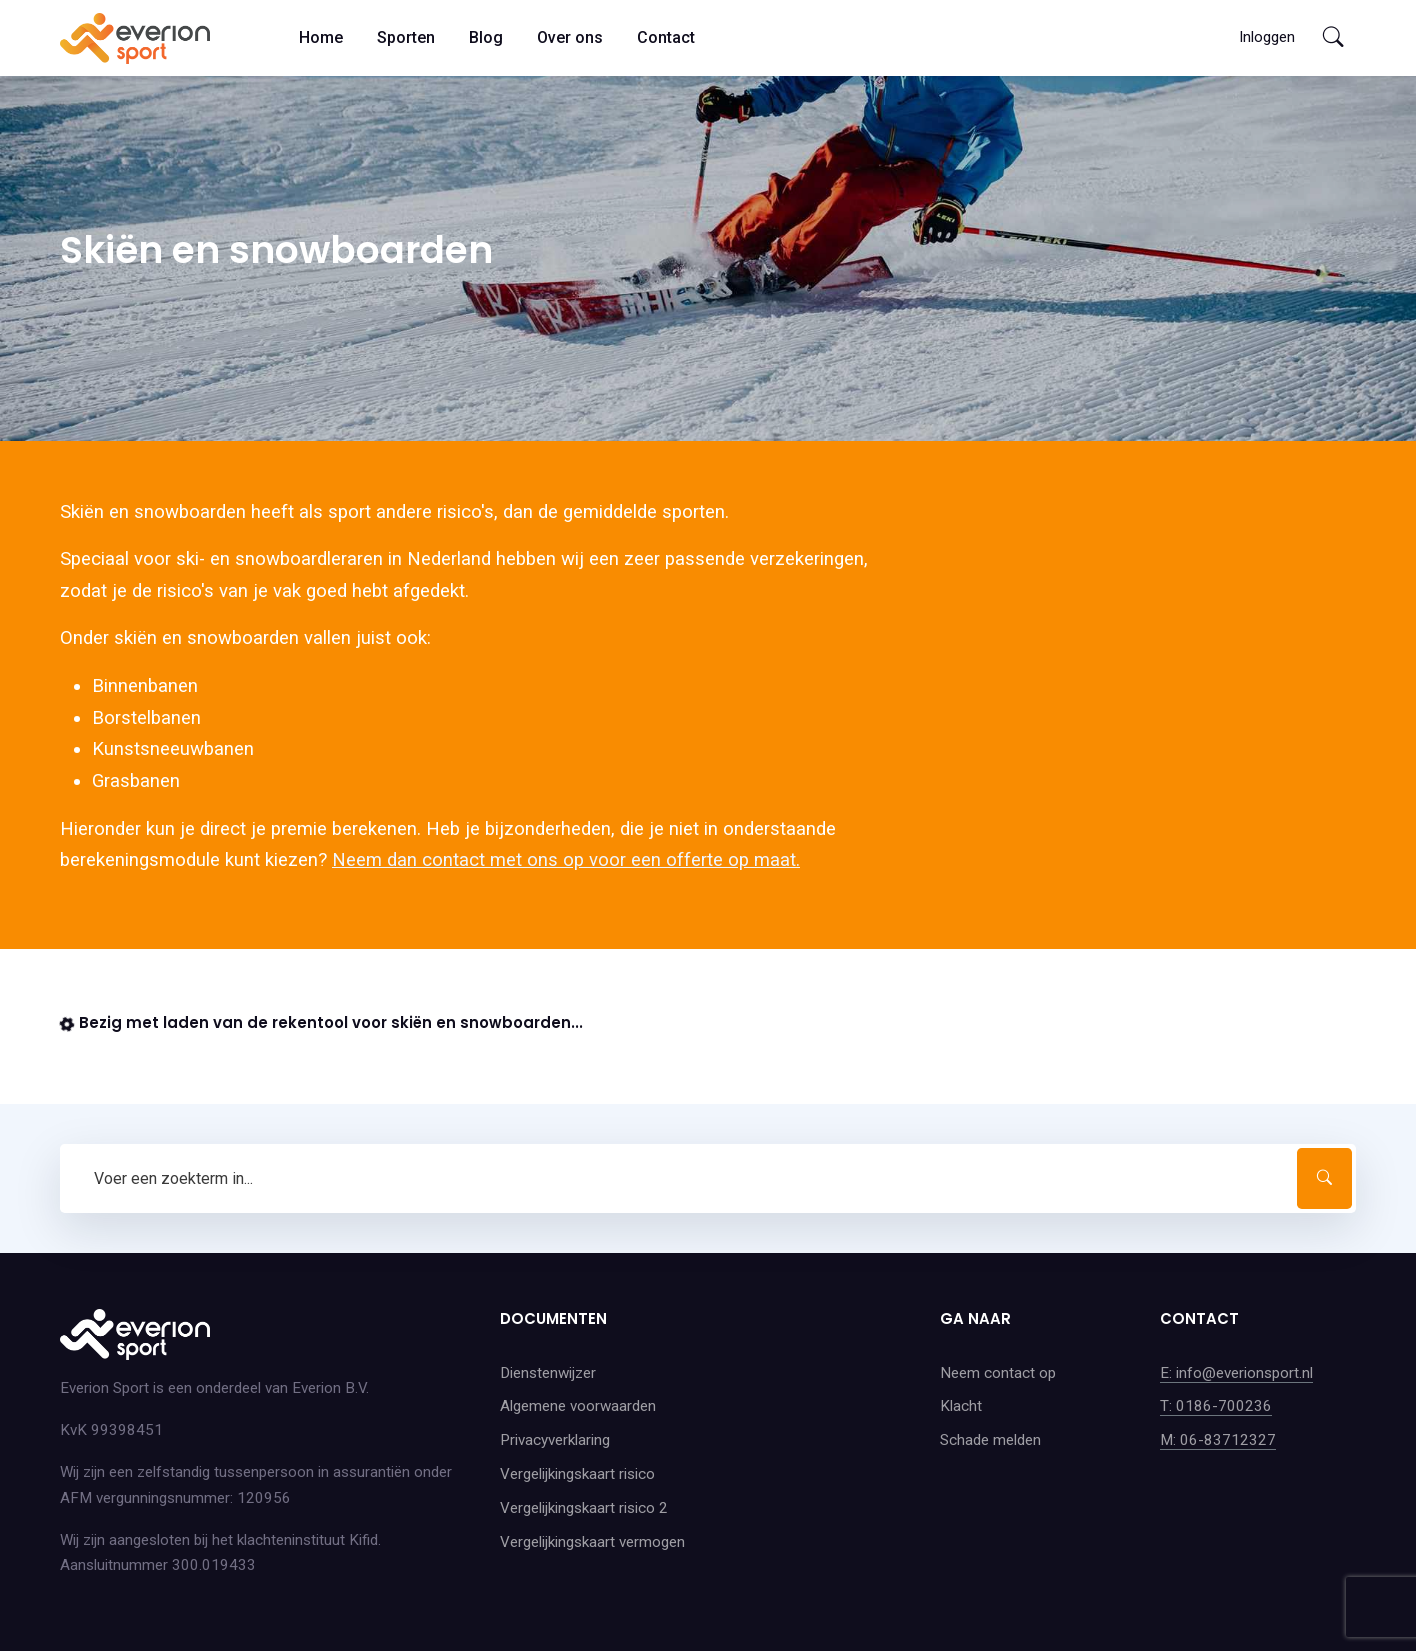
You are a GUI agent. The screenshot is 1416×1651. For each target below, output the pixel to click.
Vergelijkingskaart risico (577, 1474)
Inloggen (1267, 37)
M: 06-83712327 (1218, 1440)
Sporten (406, 37)
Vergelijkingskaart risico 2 (584, 1508)
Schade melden (990, 1440)
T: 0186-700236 (1216, 1406)
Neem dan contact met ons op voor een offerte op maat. (566, 860)
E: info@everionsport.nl (1236, 1373)
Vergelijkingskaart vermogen (592, 1542)
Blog (486, 37)
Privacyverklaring (555, 1440)
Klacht (961, 1406)
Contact (666, 37)
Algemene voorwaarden (578, 1406)
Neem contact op (998, 1373)
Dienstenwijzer (548, 1373)
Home (321, 37)
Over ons (570, 37)
